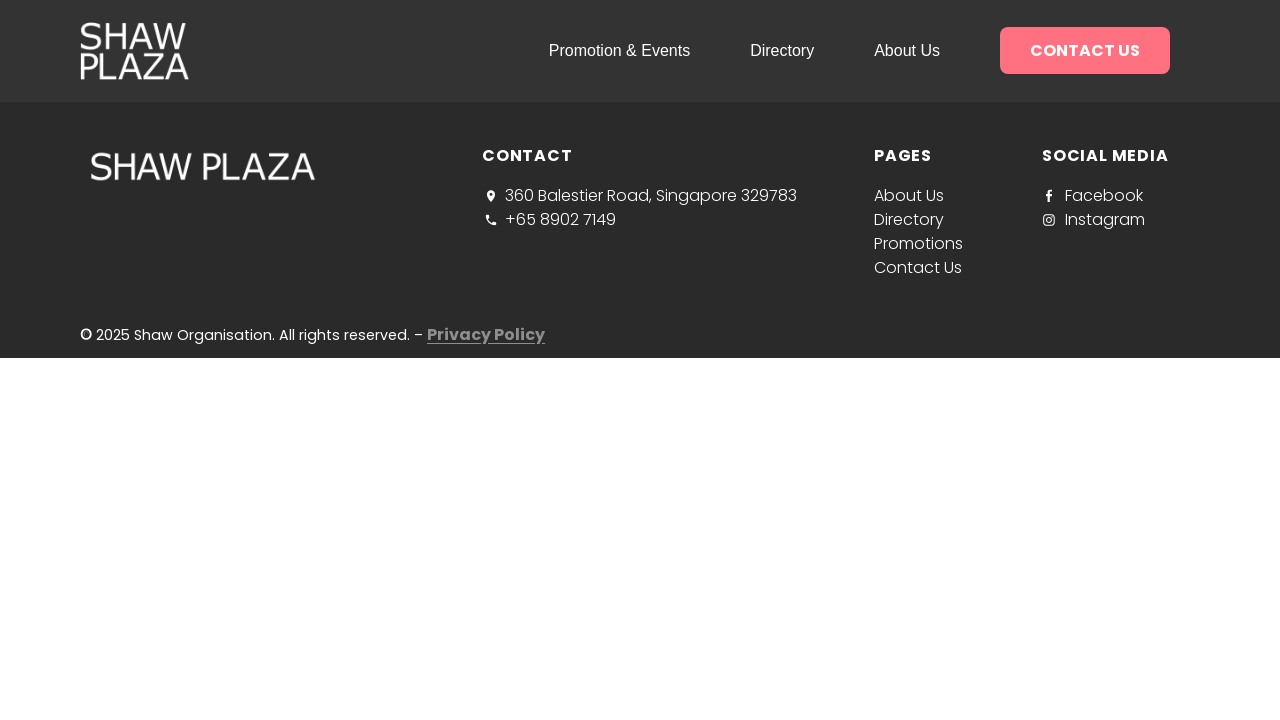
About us (907, 50)
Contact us (1085, 50)
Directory (782, 50)
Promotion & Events (619, 50)
